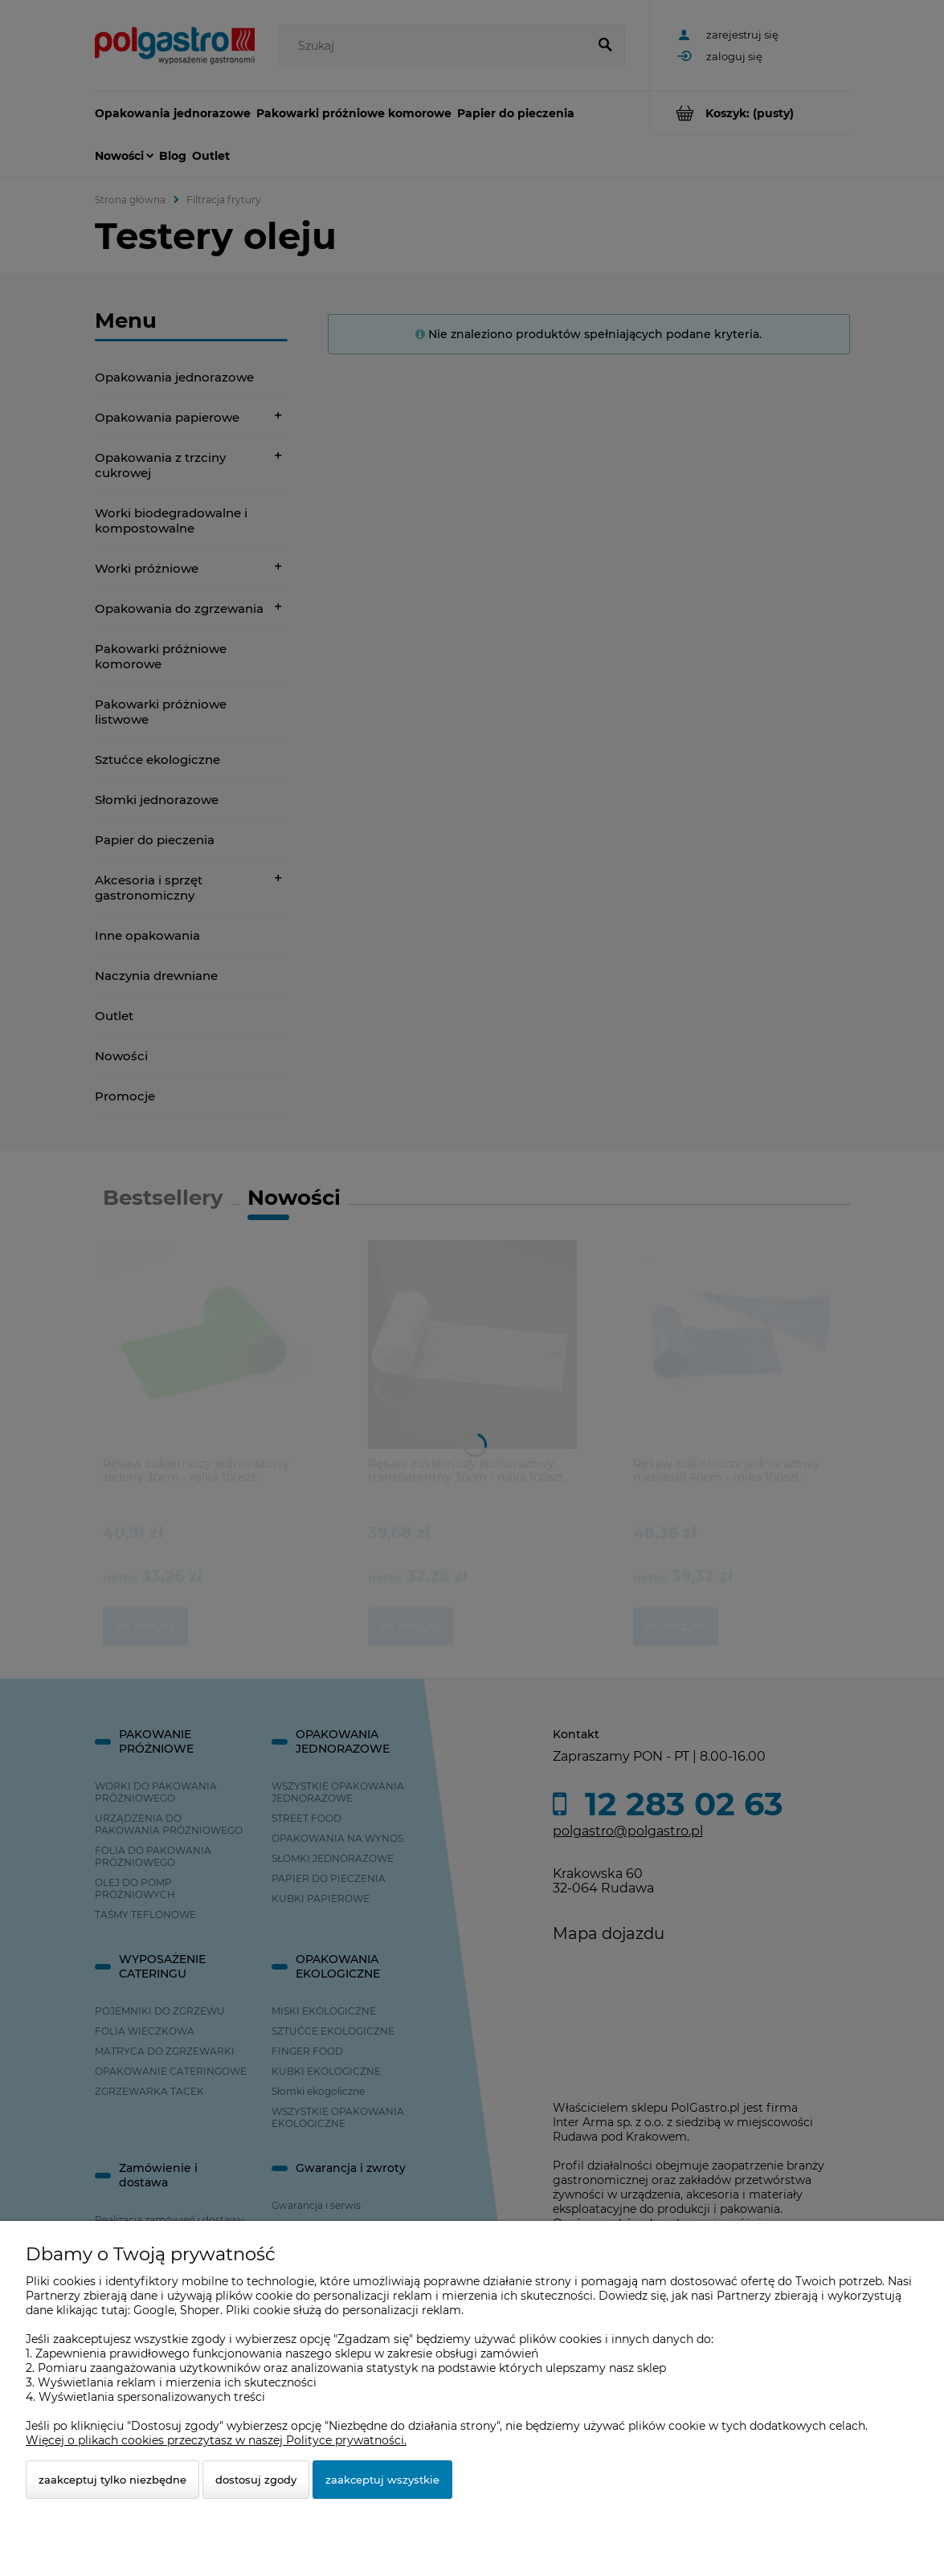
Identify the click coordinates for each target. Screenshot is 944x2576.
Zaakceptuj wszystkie (382, 2479)
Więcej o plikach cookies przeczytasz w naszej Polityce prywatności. (216, 2440)
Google (153, 2310)
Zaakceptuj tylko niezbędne (112, 2479)
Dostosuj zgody (255, 2479)
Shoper (200, 2310)
